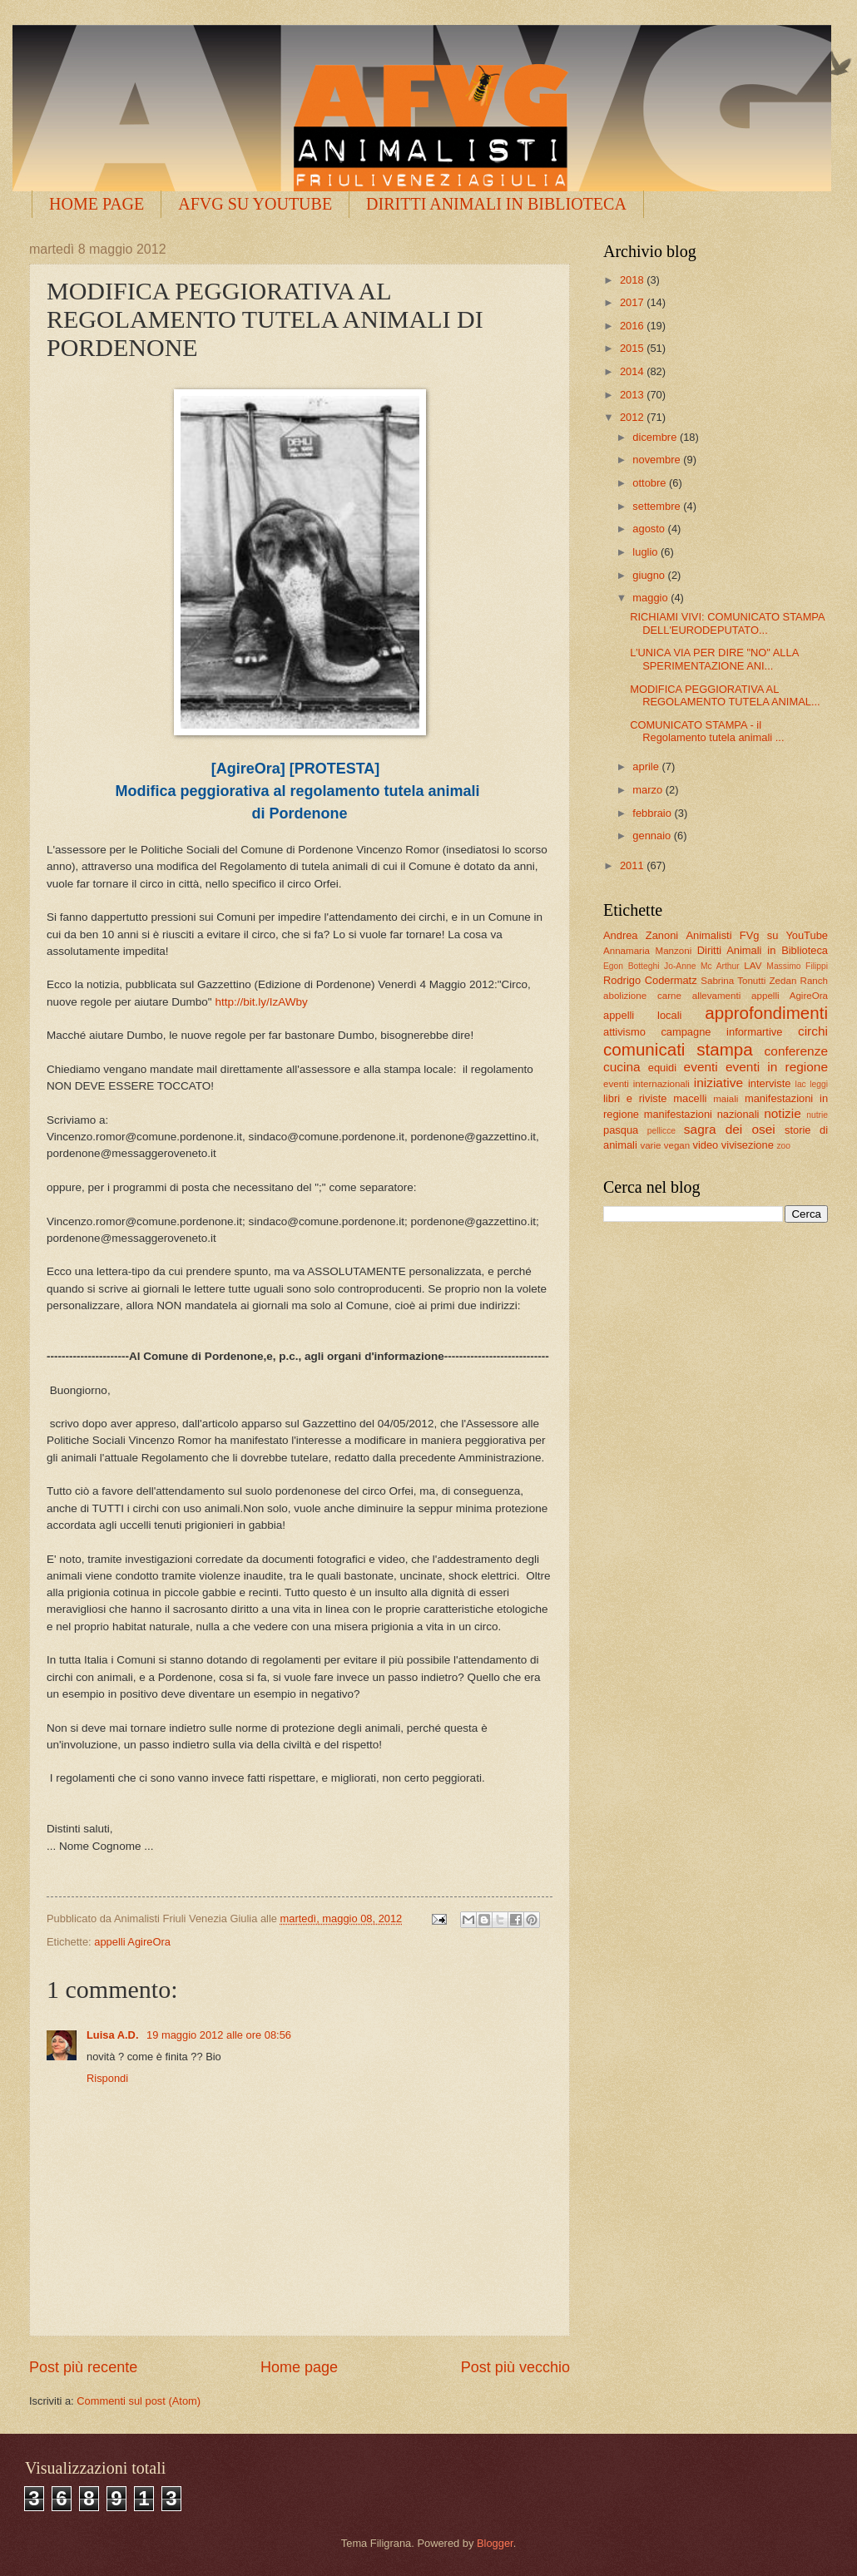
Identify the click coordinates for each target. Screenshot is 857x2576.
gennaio (652, 835)
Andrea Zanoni (640, 935)
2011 (633, 865)
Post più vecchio (515, 2367)
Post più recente (83, 2367)
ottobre (650, 483)
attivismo (624, 1032)
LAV (752, 966)
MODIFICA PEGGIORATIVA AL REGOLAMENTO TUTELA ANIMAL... (725, 695)
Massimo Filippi (797, 966)
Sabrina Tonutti (733, 981)
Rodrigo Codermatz (650, 980)
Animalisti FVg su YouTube (757, 935)
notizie (782, 1113)
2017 (633, 302)
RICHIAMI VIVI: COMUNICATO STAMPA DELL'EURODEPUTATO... (727, 623)
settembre (657, 506)
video (705, 1145)
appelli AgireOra (132, 1942)
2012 (633, 417)
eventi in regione (777, 1067)
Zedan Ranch (799, 981)
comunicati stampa (678, 1049)
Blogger (495, 2543)
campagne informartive (721, 1032)
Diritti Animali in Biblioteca (762, 950)
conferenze (796, 1051)
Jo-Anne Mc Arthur (702, 966)
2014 (633, 371)
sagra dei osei (729, 1129)
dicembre (656, 437)
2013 (633, 394)
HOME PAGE (96, 204)
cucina (622, 1067)
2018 (633, 280)
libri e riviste (634, 1098)
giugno (649, 575)
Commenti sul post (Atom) (139, 2401)
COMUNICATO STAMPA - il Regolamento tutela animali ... (707, 731)
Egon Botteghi (631, 966)
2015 (633, 348)
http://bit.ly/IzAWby (261, 1002)
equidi (662, 1067)
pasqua (620, 1130)
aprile (646, 766)
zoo (783, 1145)
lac (800, 1084)
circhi (813, 1031)
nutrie (817, 1115)
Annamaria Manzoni (647, 951)
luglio (646, 552)
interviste (769, 1083)
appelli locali (642, 1015)
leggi (819, 1084)
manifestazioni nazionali (702, 1114)
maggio (651, 597)
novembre (657, 459)
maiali (725, 1099)
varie (650, 1145)
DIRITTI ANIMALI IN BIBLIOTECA (496, 204)
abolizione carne (642, 996)
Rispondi (107, 2078)
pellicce (661, 1130)
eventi (701, 1067)
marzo (648, 790)
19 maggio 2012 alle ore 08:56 (218, 2035)
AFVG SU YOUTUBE (255, 204)
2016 (633, 325)
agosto (649, 528)
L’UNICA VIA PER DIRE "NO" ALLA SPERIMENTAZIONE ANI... (714, 658)
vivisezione (747, 1145)
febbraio (653, 813)
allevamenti (716, 996)
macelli (689, 1098)
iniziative (718, 1082)
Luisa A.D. (114, 2035)
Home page (299, 2367)
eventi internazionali (646, 1084)
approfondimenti (766, 1012)
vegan (677, 1145)
